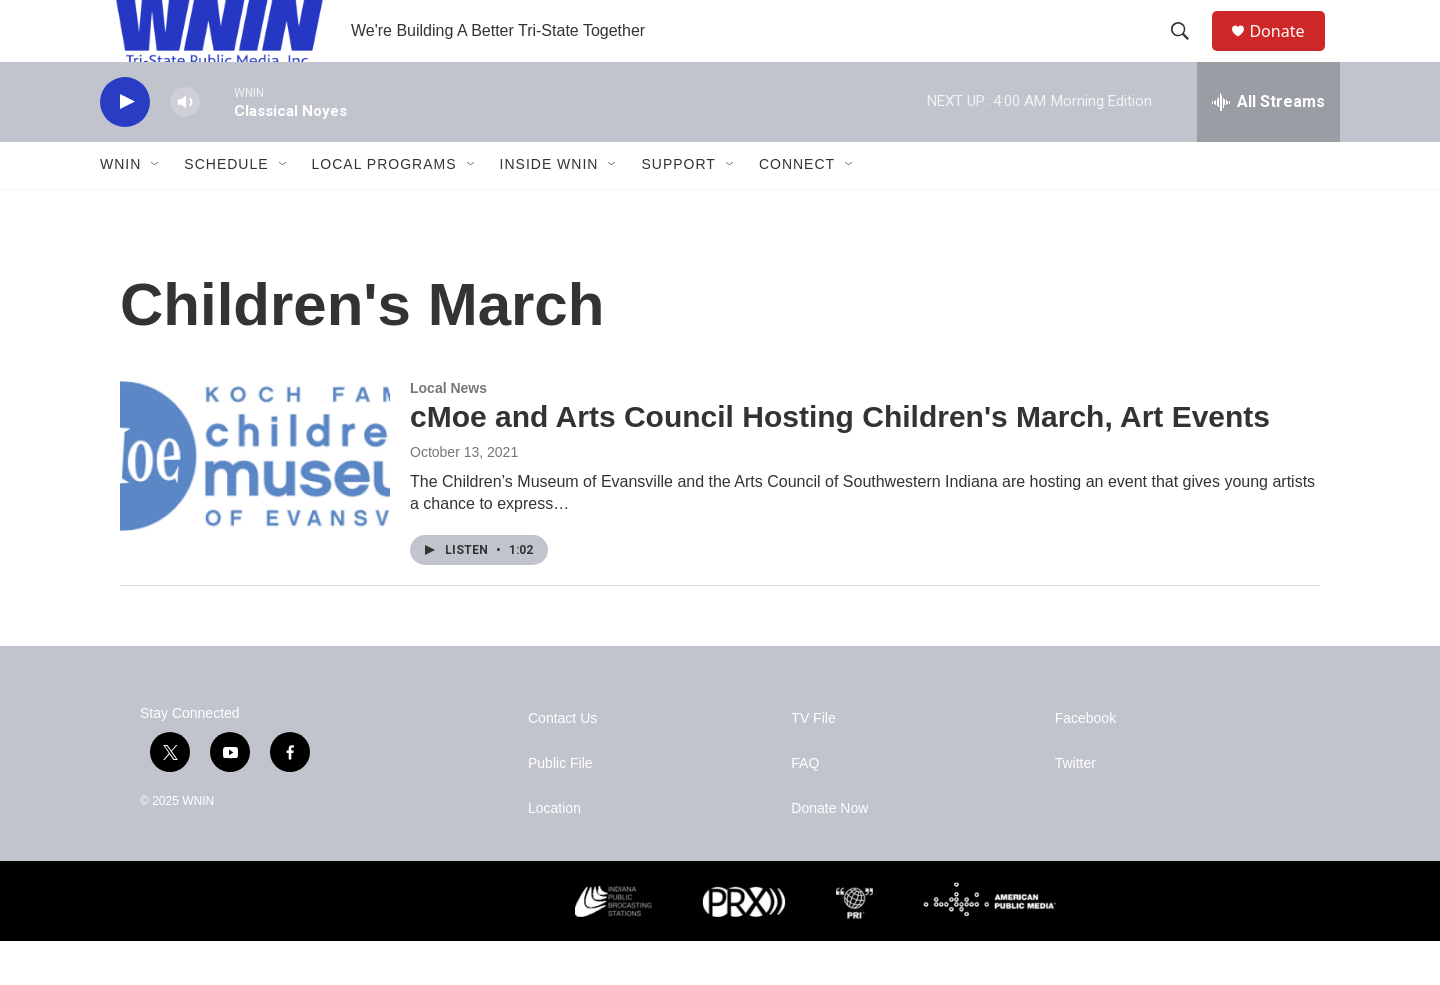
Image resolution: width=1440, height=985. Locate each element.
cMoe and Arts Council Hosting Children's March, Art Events (840, 460)
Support (678, 208)
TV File (813, 762)
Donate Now (829, 852)
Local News (448, 431)
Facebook (1085, 762)
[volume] (185, 145)
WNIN (120, 208)
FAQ (805, 807)
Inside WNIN (549, 208)
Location (554, 852)
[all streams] (1268, 145)
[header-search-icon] (1189, 53)
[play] (125, 145)
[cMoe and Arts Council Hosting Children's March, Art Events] (255, 499)
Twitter (1075, 807)
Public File (560, 807)
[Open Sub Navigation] (156, 208)
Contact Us (562, 762)
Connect (797, 208)
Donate (1289, 52)
